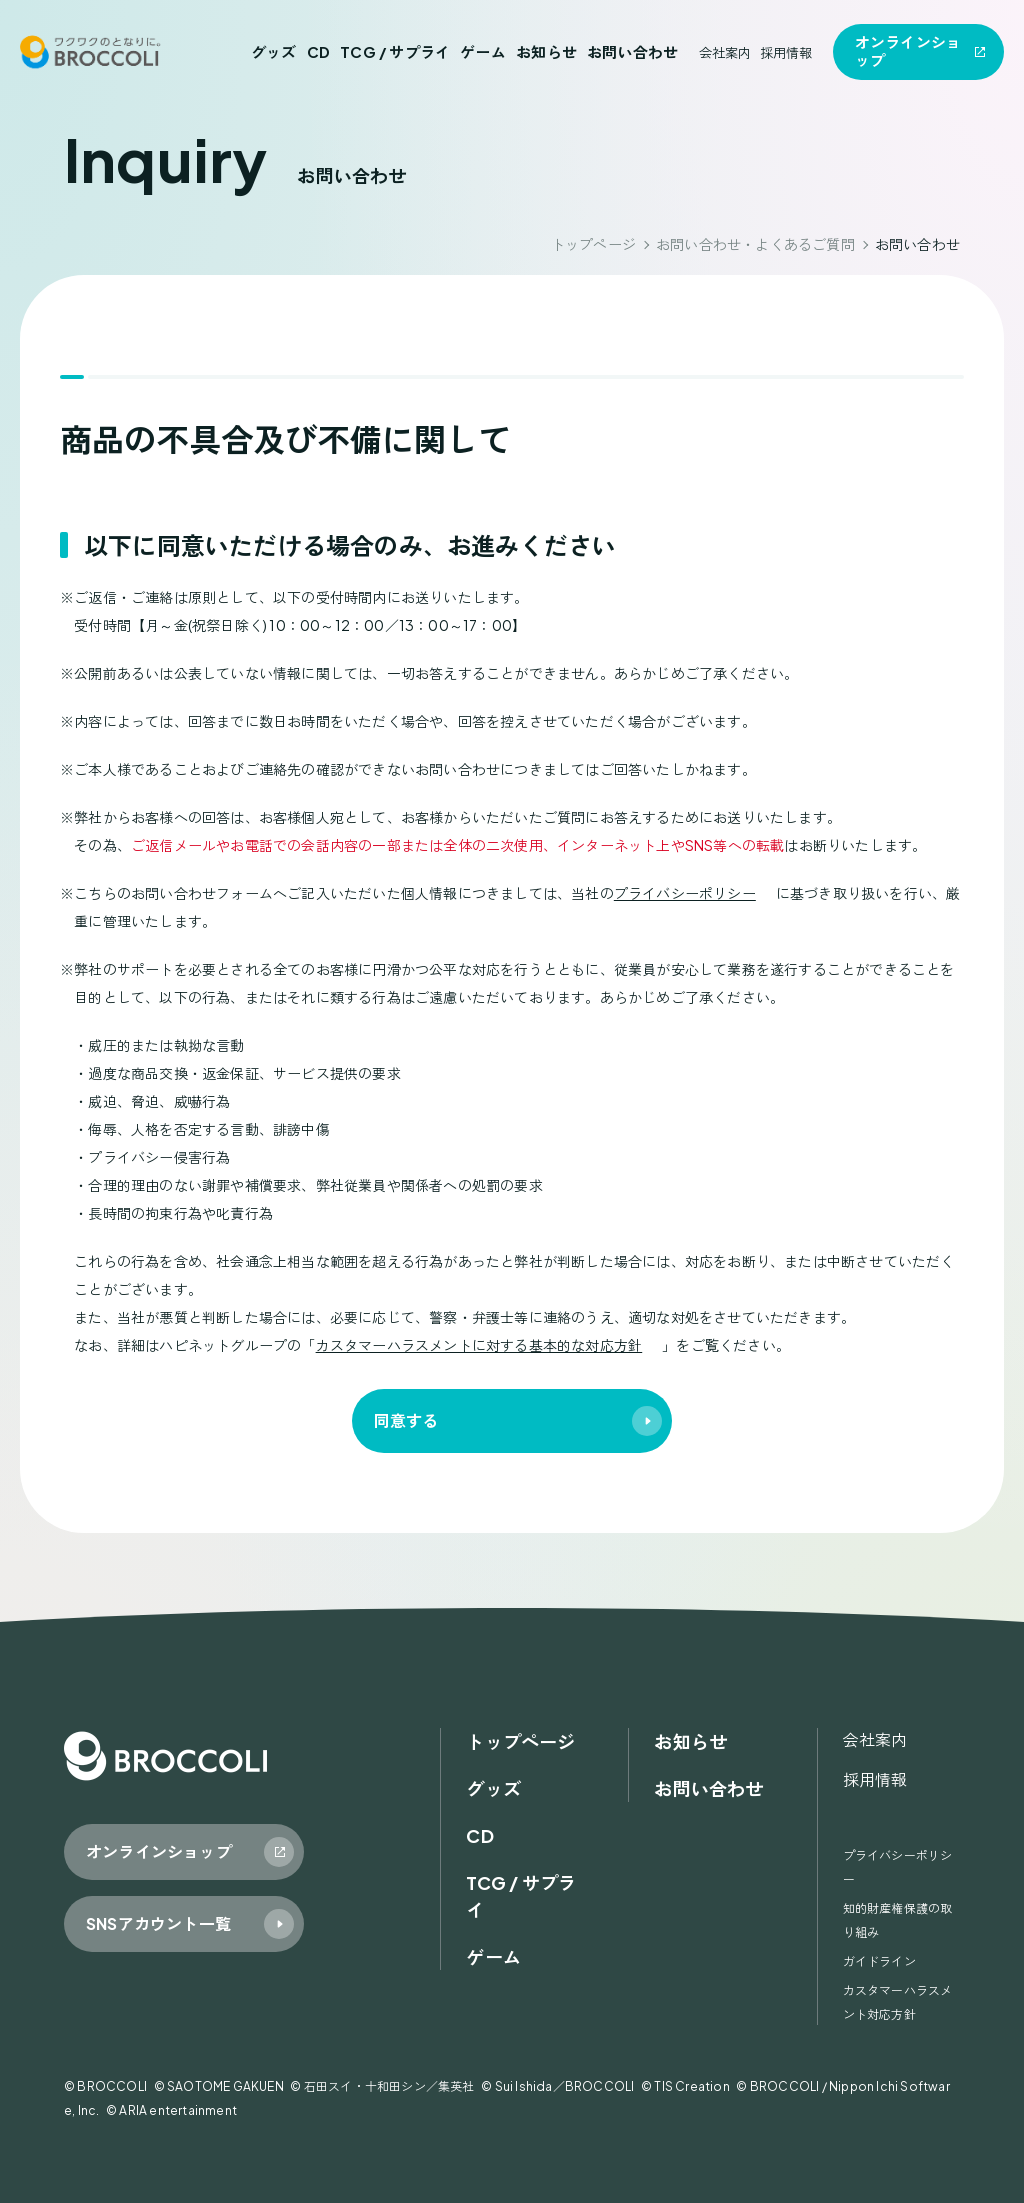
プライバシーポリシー (685, 893)
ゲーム (483, 52)
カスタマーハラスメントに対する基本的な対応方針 (479, 1345)
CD (318, 52)
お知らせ (546, 52)
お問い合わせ (632, 52)
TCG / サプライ (395, 52)
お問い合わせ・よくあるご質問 (755, 244)
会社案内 (725, 52)
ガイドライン (879, 1961)
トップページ (593, 244)
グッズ (274, 52)
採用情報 (786, 52)
